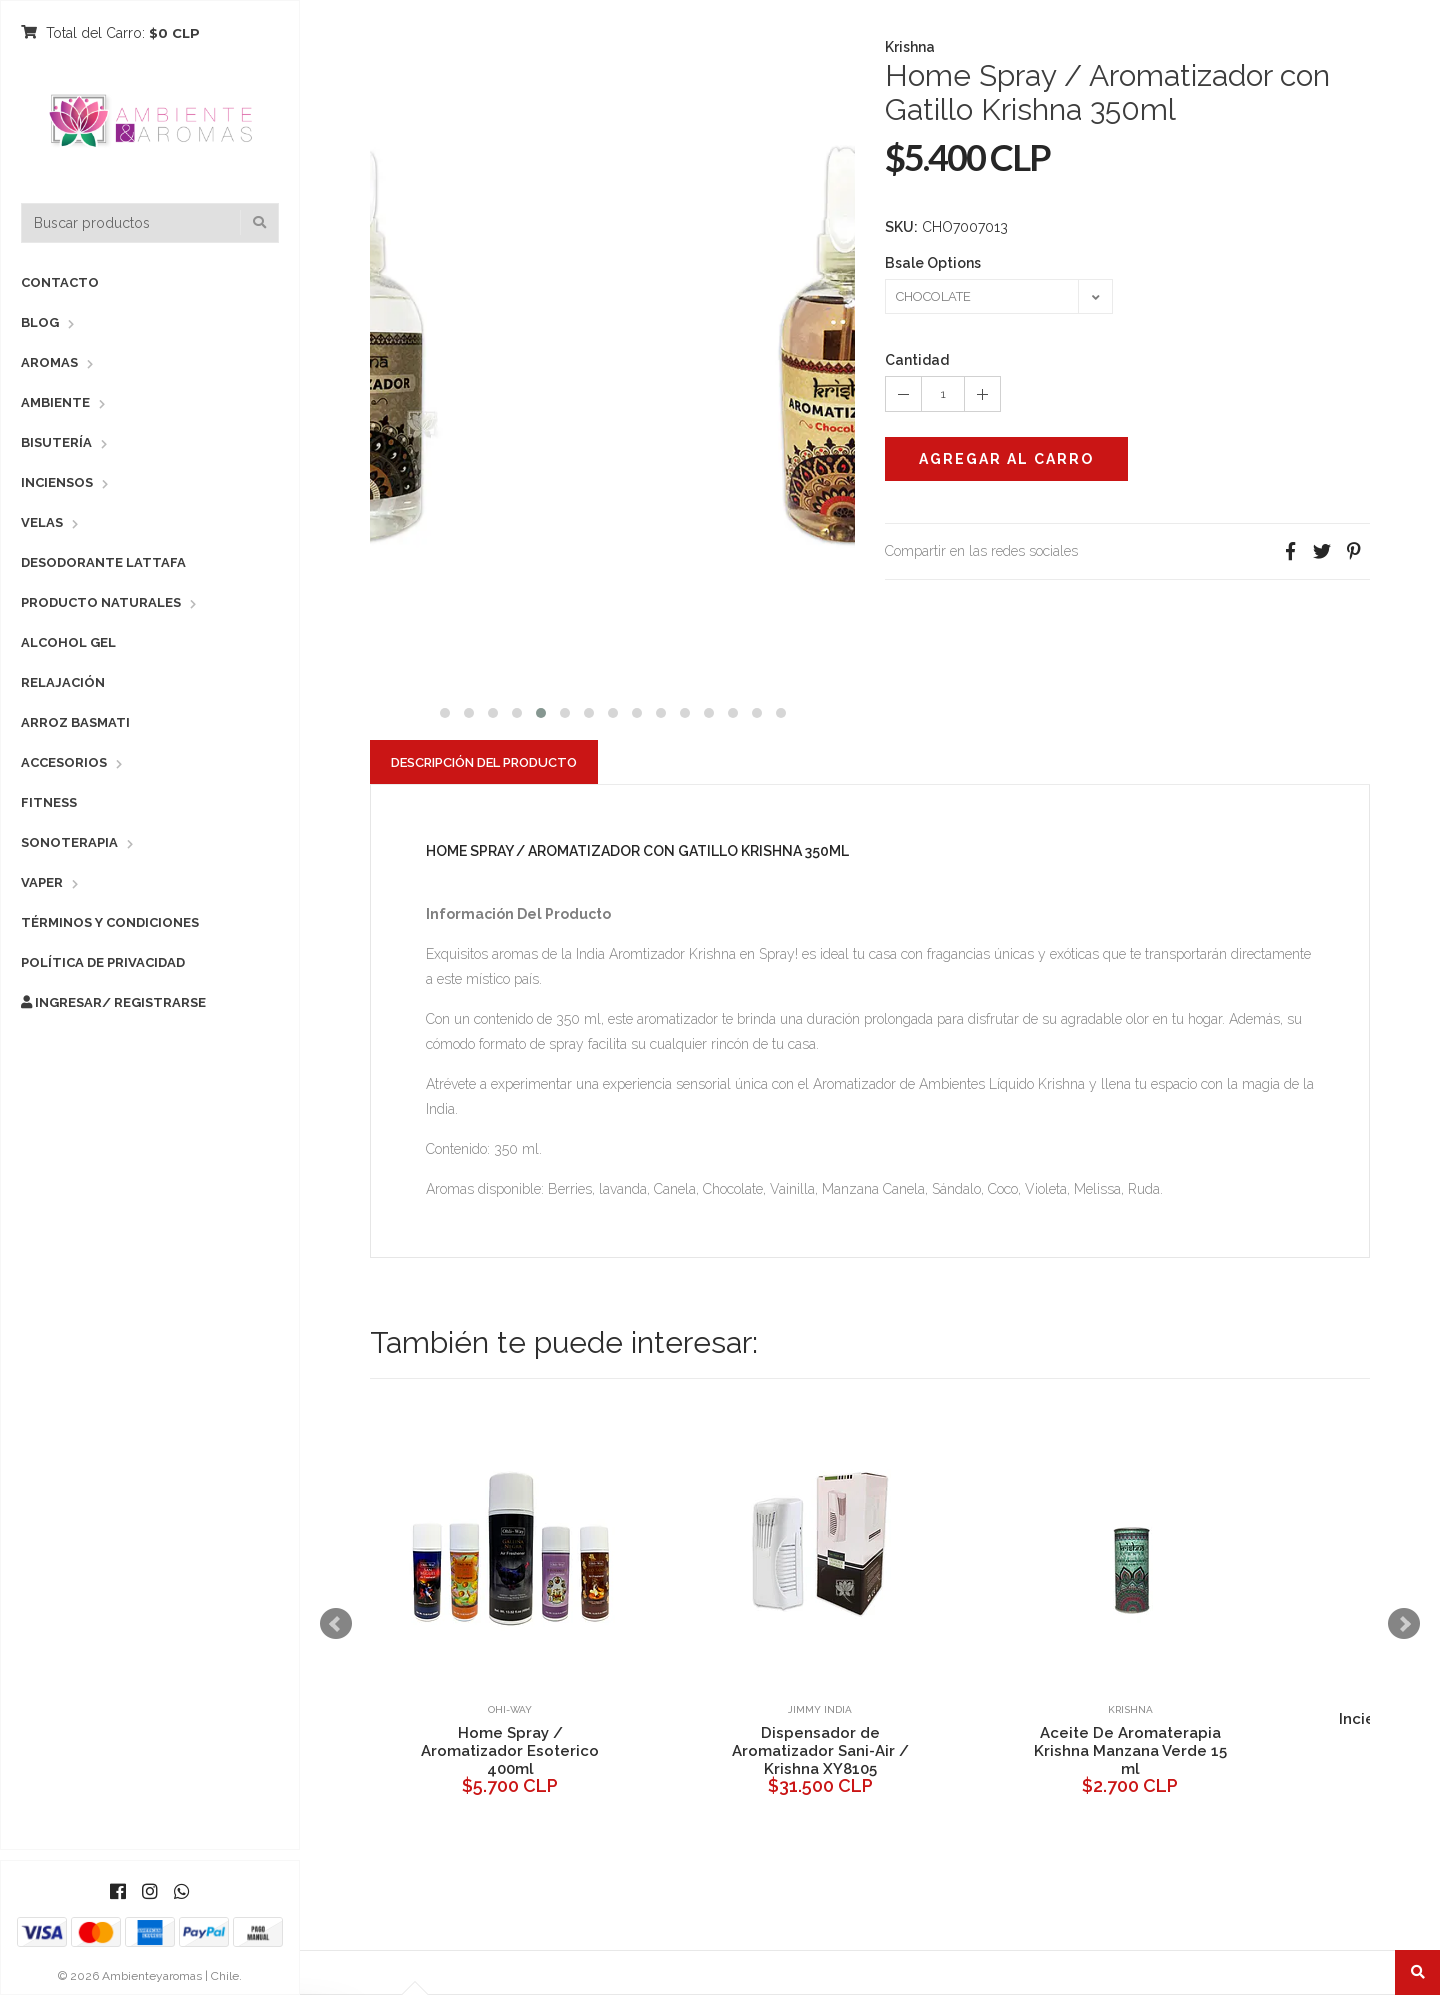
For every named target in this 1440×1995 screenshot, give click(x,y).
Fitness (49, 802)
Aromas (49, 362)
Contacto (60, 282)
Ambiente (55, 402)
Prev (336, 1624)
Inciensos (57, 482)
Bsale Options (933, 263)
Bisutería (56, 442)
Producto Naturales (101, 602)
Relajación (63, 682)
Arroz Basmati (75, 722)
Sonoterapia (69, 842)
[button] (445, 710)
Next (1404, 1624)
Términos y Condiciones (110, 922)
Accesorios (64, 762)
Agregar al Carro (1006, 459)
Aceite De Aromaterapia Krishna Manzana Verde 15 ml (1130, 1751)
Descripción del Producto (484, 762)
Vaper (42, 882)
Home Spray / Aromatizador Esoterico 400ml (510, 1751)
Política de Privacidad (103, 962)
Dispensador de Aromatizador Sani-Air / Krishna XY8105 (820, 1751)
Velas (42, 522)
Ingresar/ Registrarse (113, 1002)
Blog (40, 322)
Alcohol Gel (68, 642)
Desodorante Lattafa (103, 562)
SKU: (901, 227)
